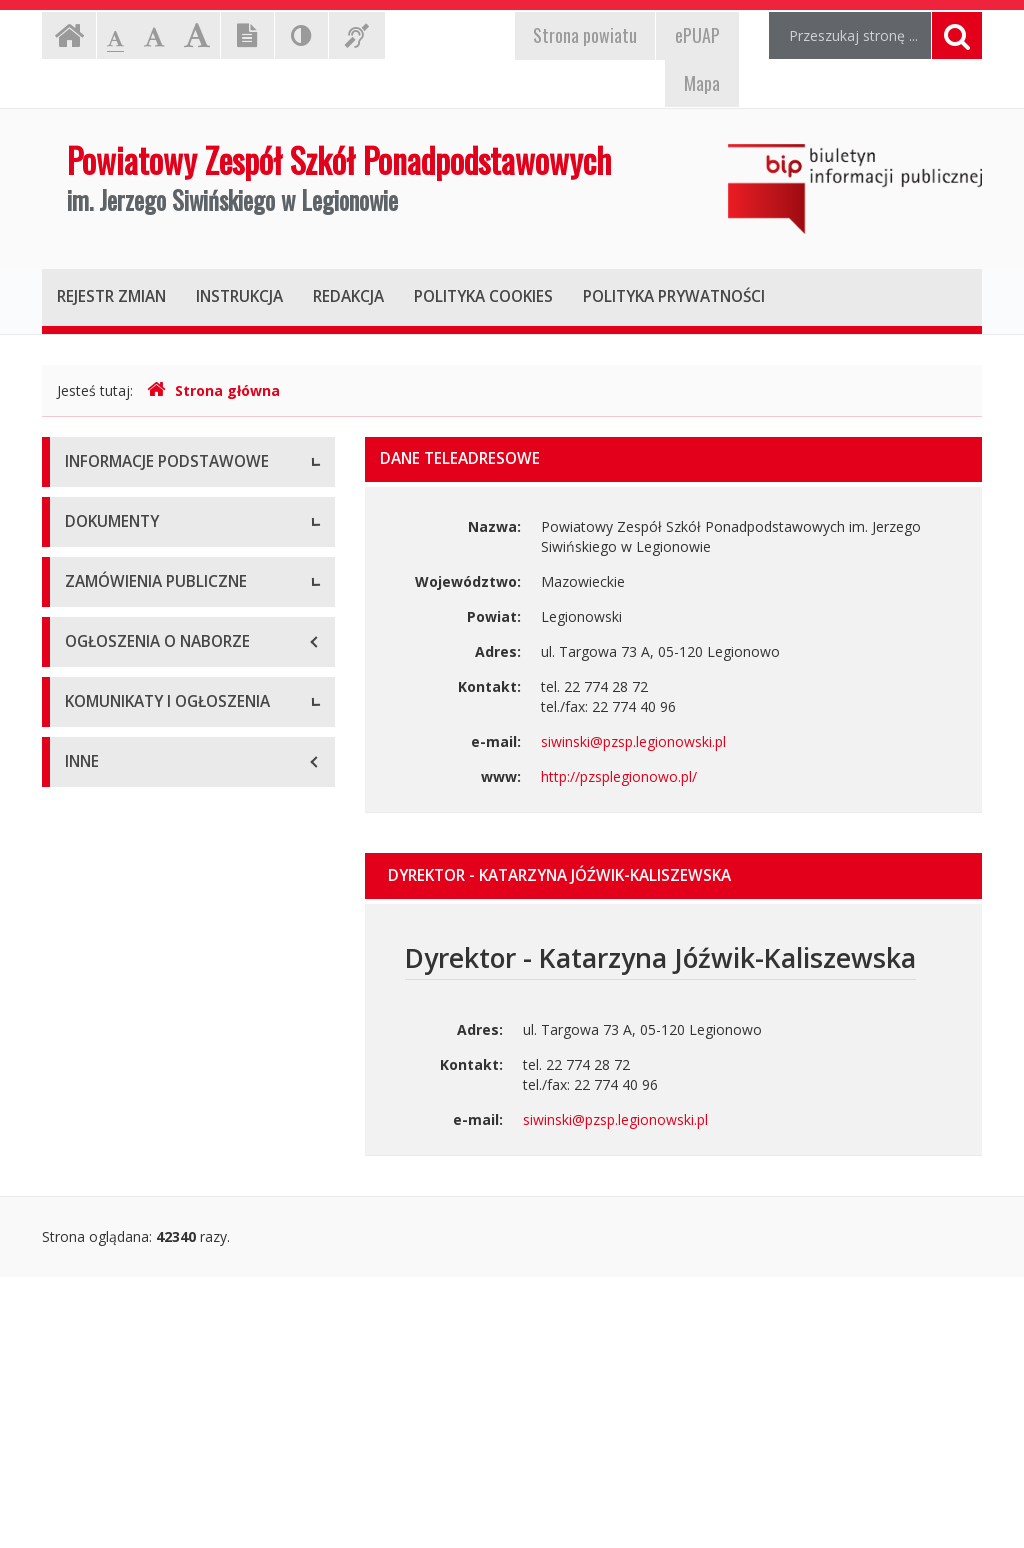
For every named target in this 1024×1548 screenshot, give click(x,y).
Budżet (88, 839)
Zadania (91, 644)
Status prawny (111, 554)
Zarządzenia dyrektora (137, 884)
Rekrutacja (99, 1244)
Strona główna (213, 390)
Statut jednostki (116, 794)
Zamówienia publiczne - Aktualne (171, 1034)
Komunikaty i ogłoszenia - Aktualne (179, 1289)
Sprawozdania (110, 929)
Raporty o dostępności (138, 689)
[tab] (673, 876)
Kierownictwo (109, 599)
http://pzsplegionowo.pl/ (619, 776)
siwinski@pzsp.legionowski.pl (633, 741)
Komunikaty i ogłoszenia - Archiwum (149, 1344)
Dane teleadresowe (128, 509)
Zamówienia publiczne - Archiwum (175, 1079)
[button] (673, 876)
